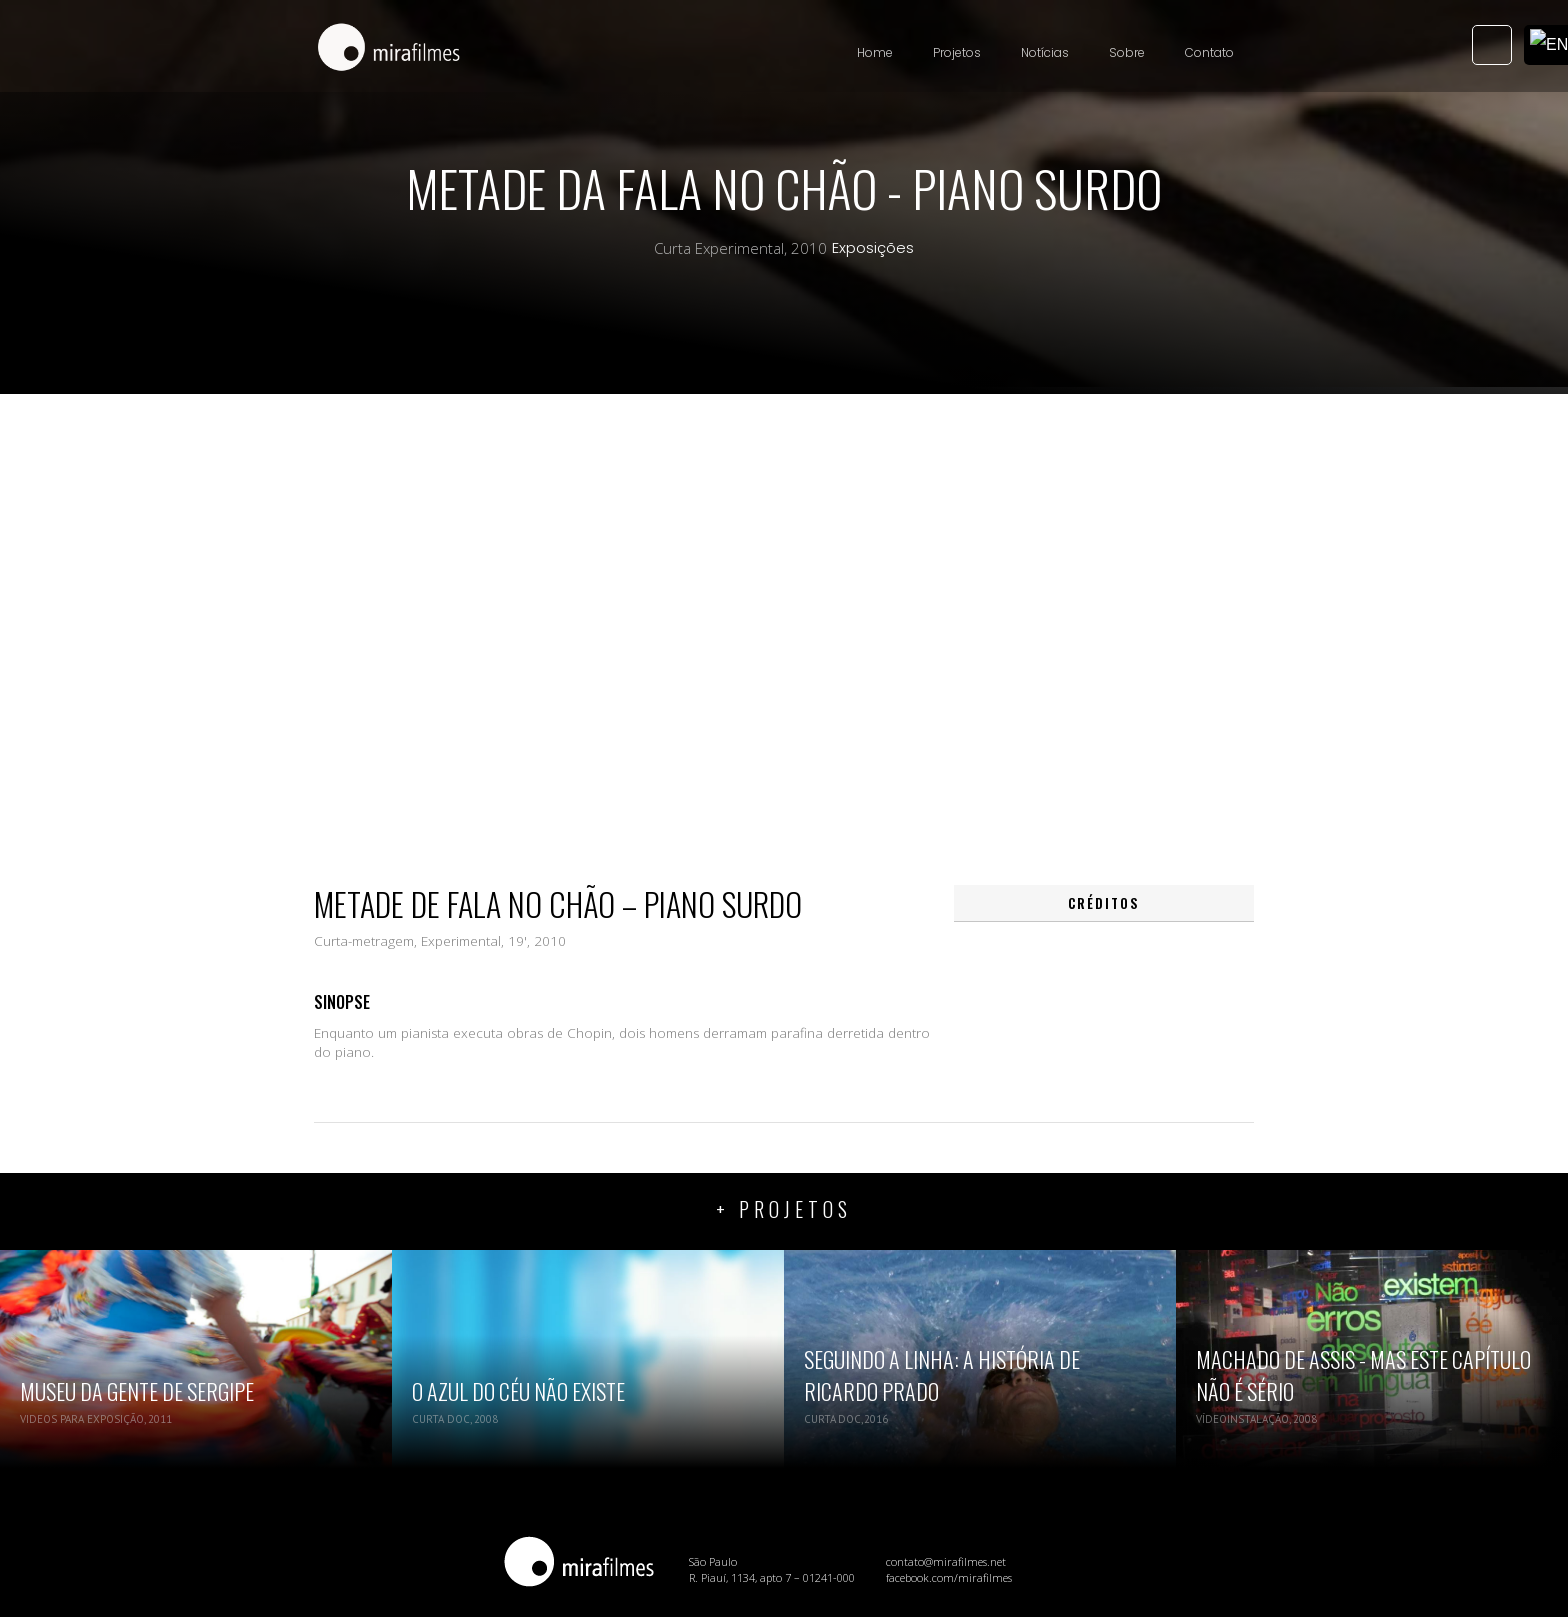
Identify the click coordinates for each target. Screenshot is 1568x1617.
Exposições (873, 248)
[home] (389, 49)
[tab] (1104, 903)
